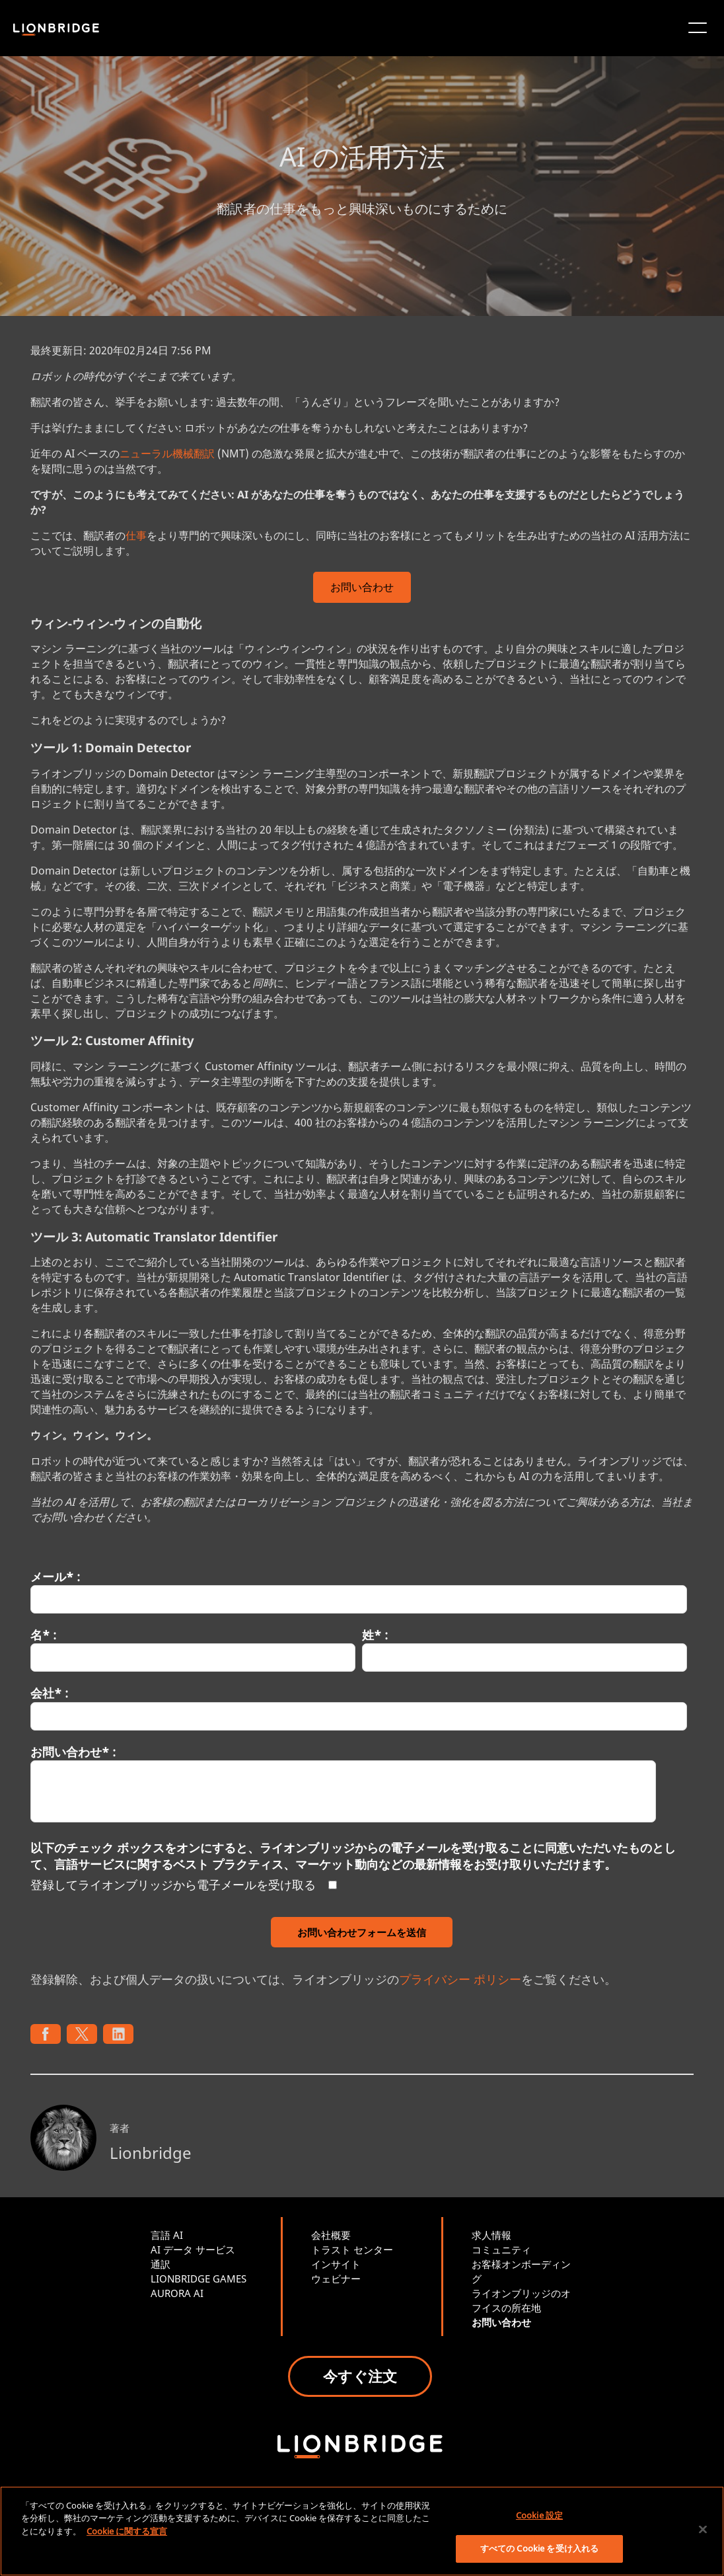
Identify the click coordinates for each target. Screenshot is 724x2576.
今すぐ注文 (360, 2376)
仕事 (136, 535)
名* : (43, 1635)
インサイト (336, 2264)
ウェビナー (336, 2278)
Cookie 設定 (539, 2515)
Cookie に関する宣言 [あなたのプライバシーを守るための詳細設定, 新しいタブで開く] (127, 2531)
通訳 (160, 2264)
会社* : (49, 1693)
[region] (362, 2531)
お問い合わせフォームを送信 (361, 1932)
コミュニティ (501, 2249)
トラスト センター (352, 2249)
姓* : (375, 1635)
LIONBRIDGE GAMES (198, 2278)
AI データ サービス (193, 2249)
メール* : (55, 1576)
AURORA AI (177, 2293)
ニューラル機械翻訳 (167, 453)
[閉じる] (702, 2529)
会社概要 (331, 2235)
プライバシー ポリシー (460, 1979)
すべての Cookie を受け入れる (539, 2548)
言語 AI (167, 2235)
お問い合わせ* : (73, 1752)
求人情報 (491, 2235)
